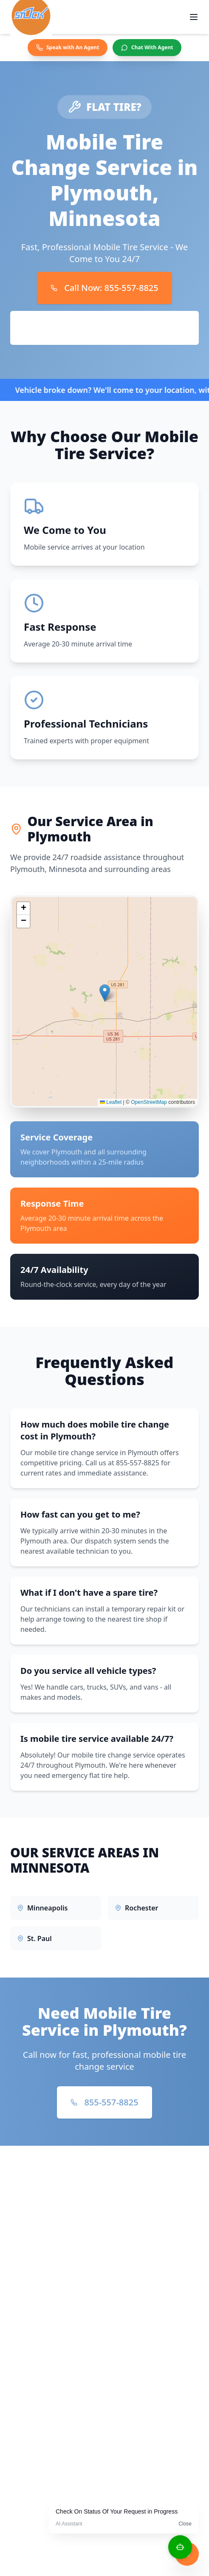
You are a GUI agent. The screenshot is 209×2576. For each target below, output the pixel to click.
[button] (104, 998)
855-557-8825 (104, 2102)
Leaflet (110, 1108)
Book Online (105, 327)
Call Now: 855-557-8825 (104, 287)
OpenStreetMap (149, 1108)
